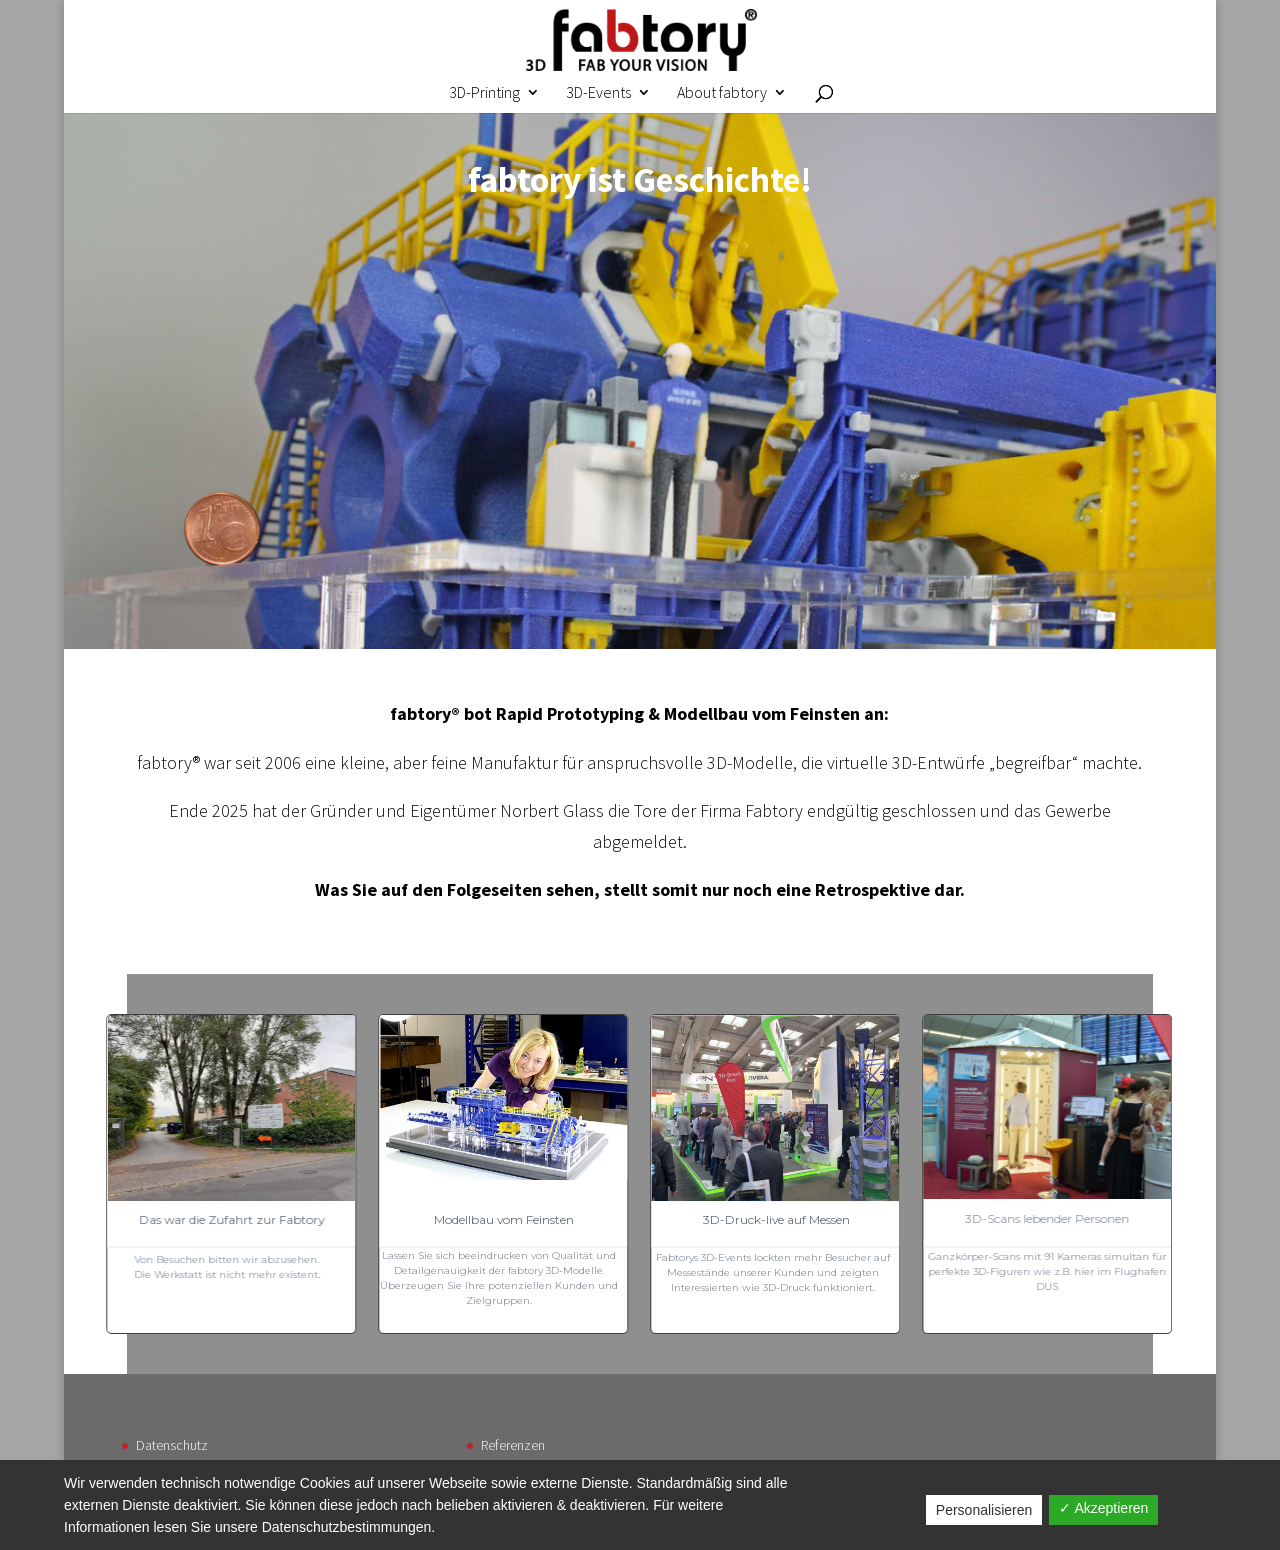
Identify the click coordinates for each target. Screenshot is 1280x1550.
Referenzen (513, 1445)
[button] (775, 1174)
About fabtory (722, 93)
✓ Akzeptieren (1103, 1508)
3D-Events (598, 93)
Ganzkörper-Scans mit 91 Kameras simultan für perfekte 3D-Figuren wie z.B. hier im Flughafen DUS (1047, 1271)
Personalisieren (984, 1510)
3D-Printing (484, 93)
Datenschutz (172, 1445)
